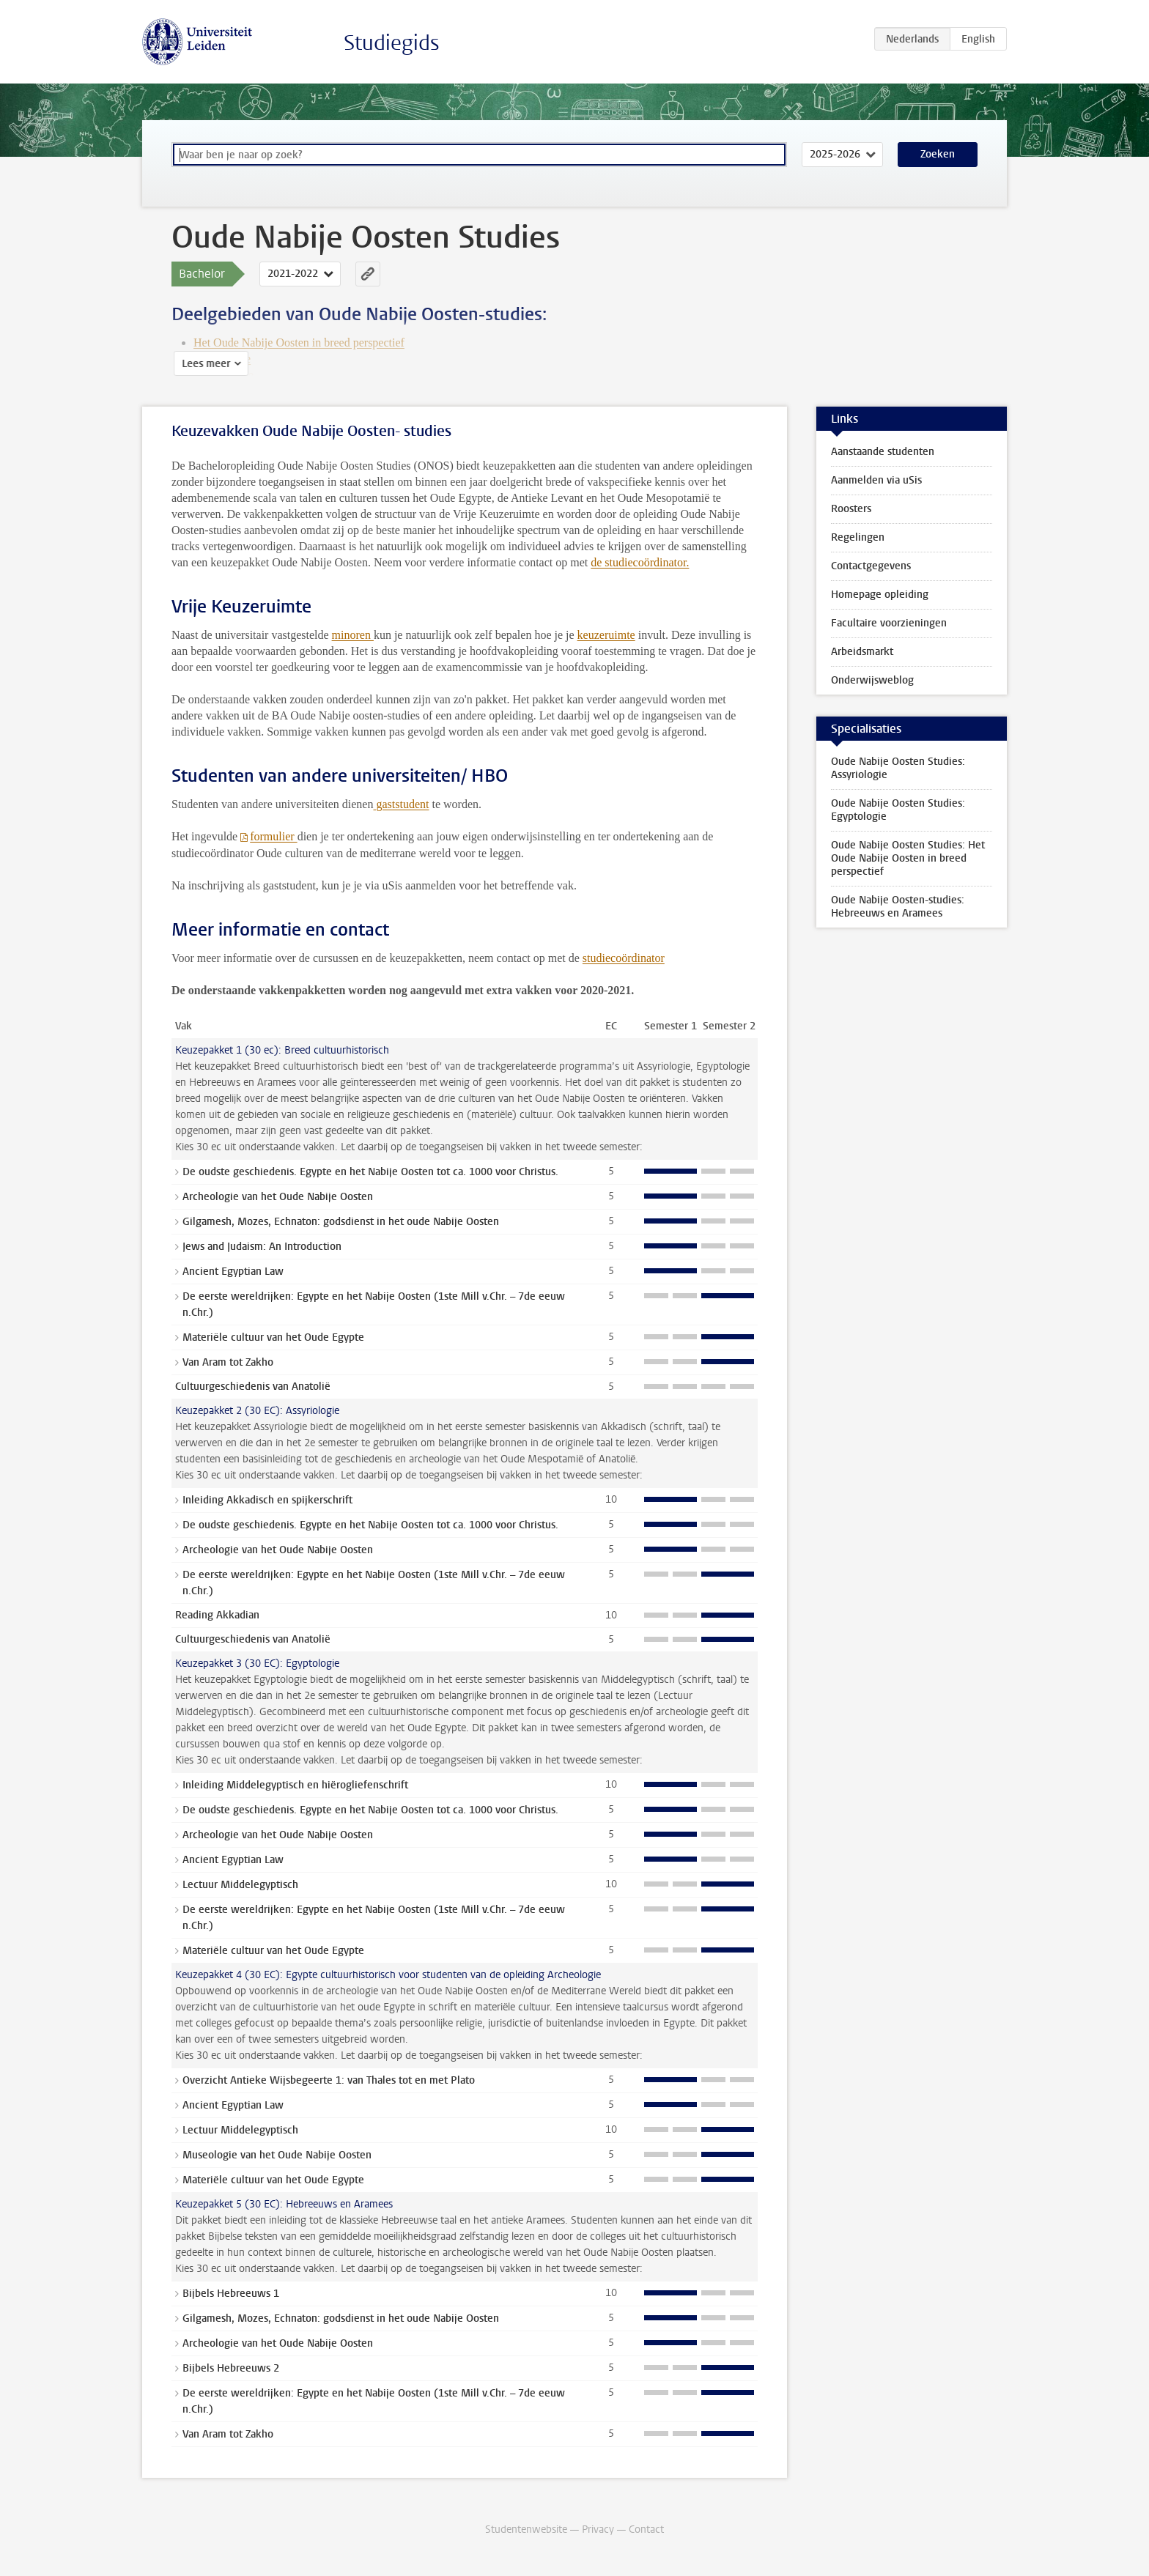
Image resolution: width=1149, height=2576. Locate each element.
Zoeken (937, 154)
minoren (353, 635)
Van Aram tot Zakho (227, 1362)
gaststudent (401, 804)
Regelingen (857, 537)
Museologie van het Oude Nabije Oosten (277, 2155)
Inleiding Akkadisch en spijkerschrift (267, 1500)
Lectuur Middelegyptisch (240, 1885)
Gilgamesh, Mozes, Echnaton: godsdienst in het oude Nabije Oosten (340, 1222)
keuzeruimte (606, 635)
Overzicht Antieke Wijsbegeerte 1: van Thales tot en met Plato (328, 2080)
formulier (273, 836)
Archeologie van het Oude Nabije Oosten (277, 1197)
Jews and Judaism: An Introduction (261, 1247)
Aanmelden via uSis (876, 480)
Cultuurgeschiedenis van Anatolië (252, 1387)
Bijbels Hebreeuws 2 (230, 2368)
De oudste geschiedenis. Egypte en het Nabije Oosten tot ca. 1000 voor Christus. (370, 1172)
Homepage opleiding (879, 595)
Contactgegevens (871, 566)
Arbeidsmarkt (862, 652)
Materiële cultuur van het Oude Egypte (273, 1337)
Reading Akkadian (217, 1615)
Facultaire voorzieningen (889, 623)
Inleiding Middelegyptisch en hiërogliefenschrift (295, 1785)
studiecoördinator (624, 958)
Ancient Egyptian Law (233, 1271)
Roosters (851, 509)
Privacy (598, 2529)
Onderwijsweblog (872, 680)
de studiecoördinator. (640, 562)
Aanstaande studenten (882, 452)
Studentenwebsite (526, 2529)
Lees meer (204, 364)
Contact (646, 2529)
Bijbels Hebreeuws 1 (230, 2294)
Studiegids (392, 42)
